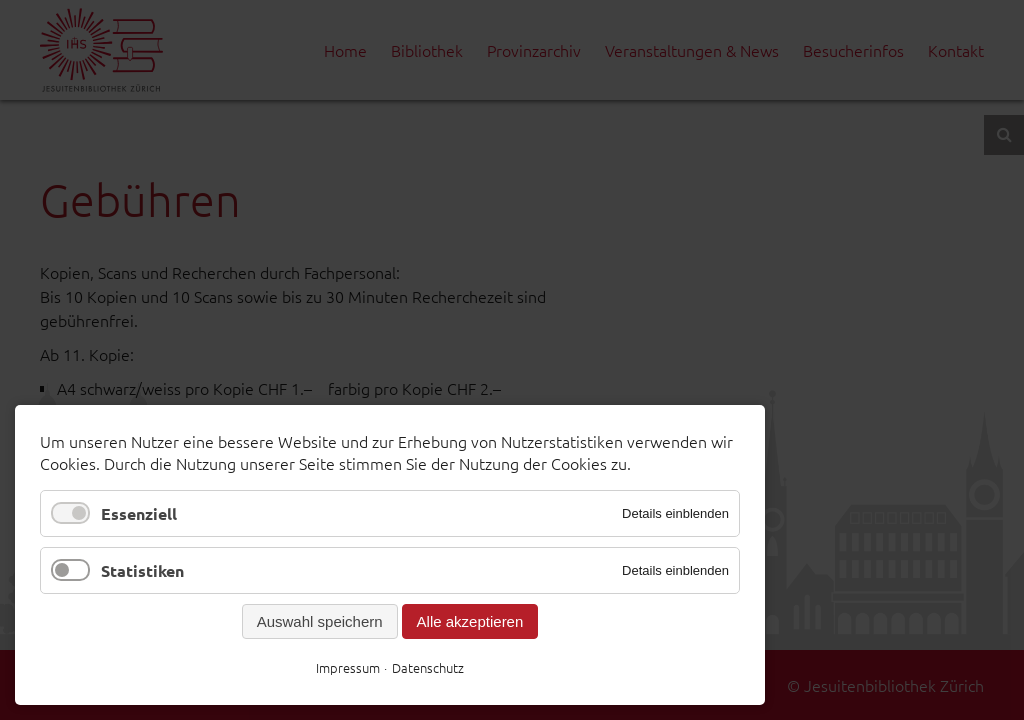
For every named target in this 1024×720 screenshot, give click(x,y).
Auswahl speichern (320, 621)
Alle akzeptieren (470, 621)
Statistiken (142, 570)
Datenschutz (428, 667)
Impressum (348, 667)
